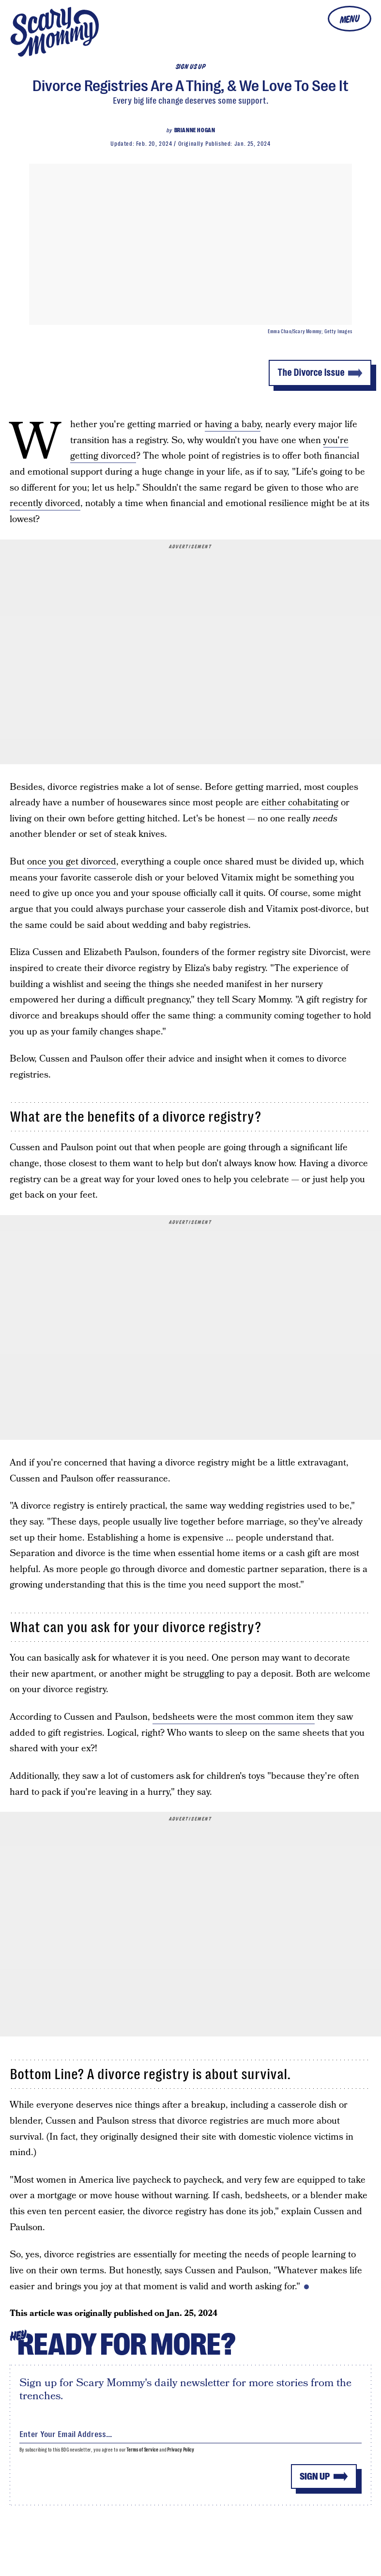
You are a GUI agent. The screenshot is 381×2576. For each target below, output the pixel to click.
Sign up (315, 2476)
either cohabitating (299, 802)
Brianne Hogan (194, 130)
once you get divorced (71, 861)
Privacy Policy (180, 2450)
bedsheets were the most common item (233, 1717)
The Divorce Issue (310, 372)
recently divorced (45, 503)
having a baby (232, 424)
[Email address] (190, 2432)
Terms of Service (142, 2450)
